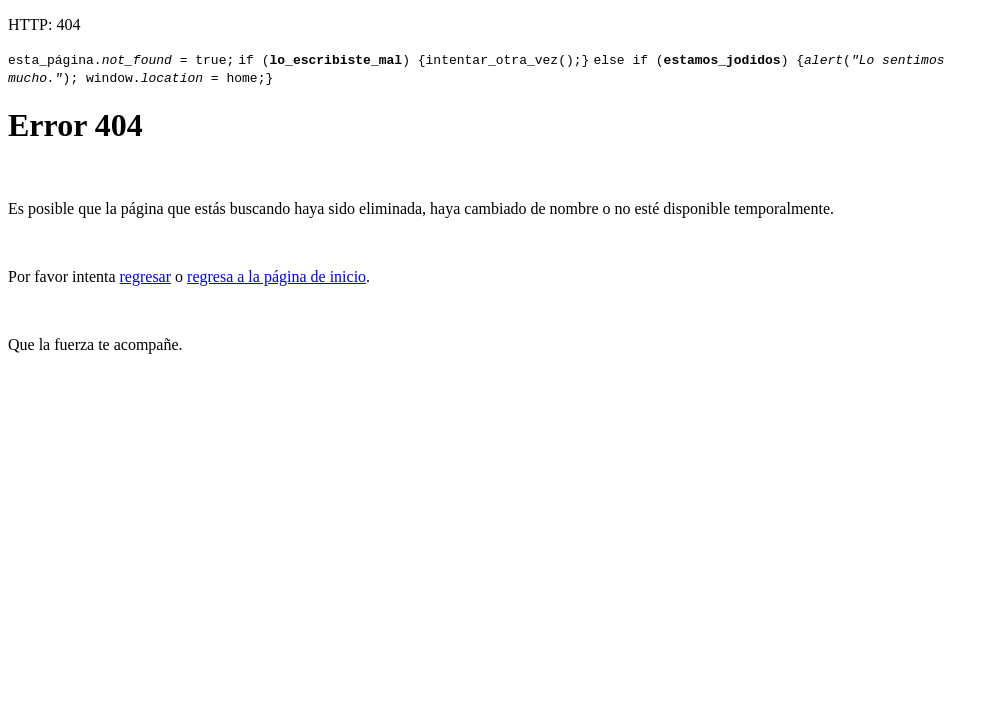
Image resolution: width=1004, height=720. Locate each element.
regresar (146, 276)
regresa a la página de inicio (276, 276)
